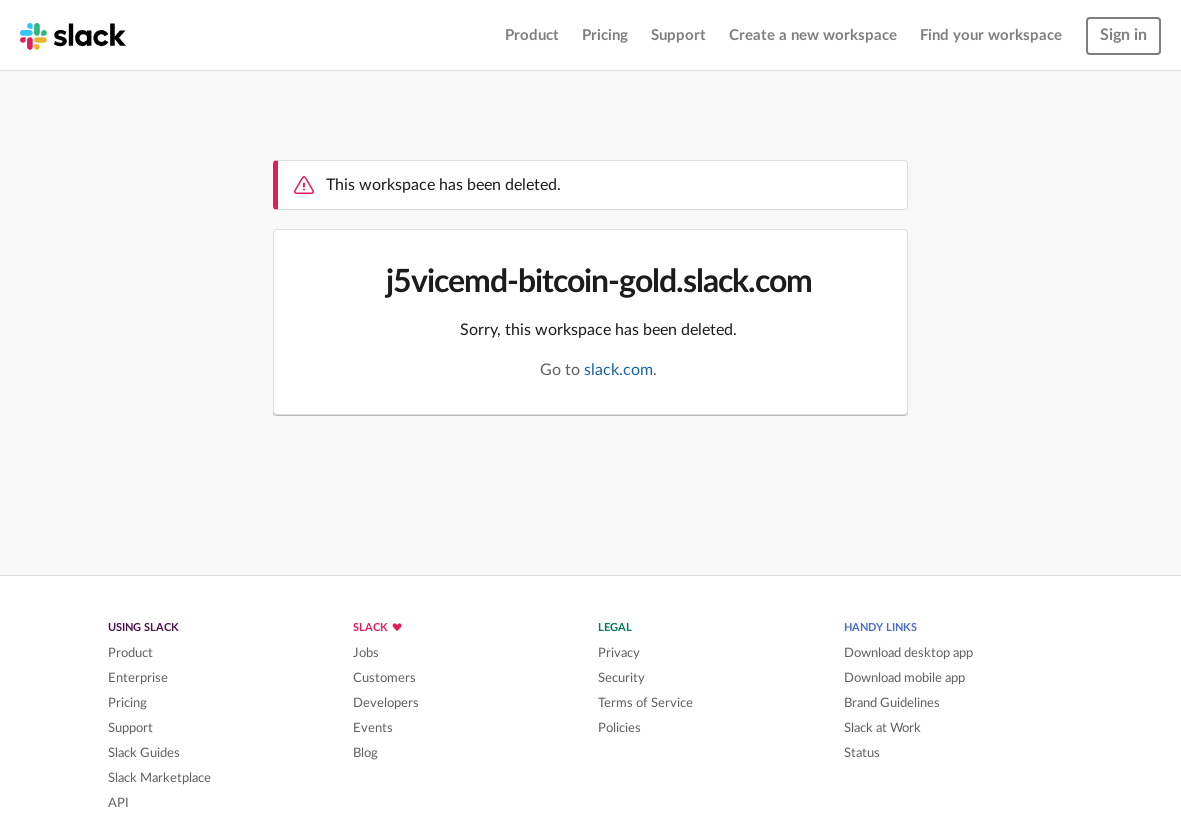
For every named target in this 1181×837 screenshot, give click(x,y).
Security (621, 678)
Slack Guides (144, 753)
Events (373, 728)
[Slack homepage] (73, 35)
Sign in (1123, 35)
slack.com (618, 370)
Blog (365, 753)
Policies (619, 728)
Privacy (619, 653)
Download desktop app (908, 653)
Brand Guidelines (892, 703)
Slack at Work (882, 728)
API (118, 803)
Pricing (605, 35)
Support (678, 35)
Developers (386, 703)
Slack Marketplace (159, 778)
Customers (384, 678)
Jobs (366, 653)
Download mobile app (904, 678)
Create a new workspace (813, 35)
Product (532, 35)
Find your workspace (991, 35)
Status (862, 753)
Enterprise (138, 678)
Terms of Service (645, 703)
